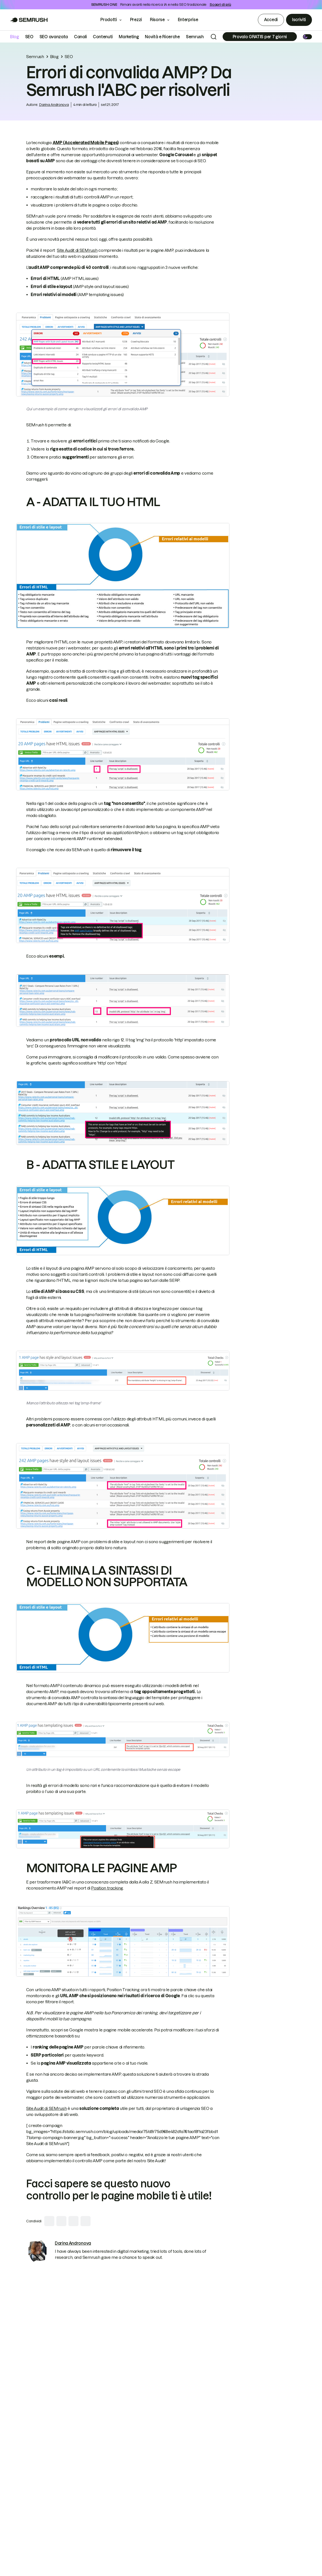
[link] (37, 2251)
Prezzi (136, 19)
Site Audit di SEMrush (77, 250)
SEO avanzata (53, 36)
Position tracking (107, 1888)
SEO (29, 36)
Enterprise (191, 19)
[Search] (214, 37)
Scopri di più (220, 5)
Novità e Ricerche (162, 36)
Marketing (129, 36)
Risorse (157, 19)
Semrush (195, 36)
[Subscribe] (260, 36)
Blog (14, 36)
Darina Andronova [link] (54, 105)
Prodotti (108, 19)
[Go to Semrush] (29, 20)
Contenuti (103, 36)
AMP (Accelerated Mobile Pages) (86, 142)
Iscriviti (299, 19)
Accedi (271, 19)
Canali (80, 36)
